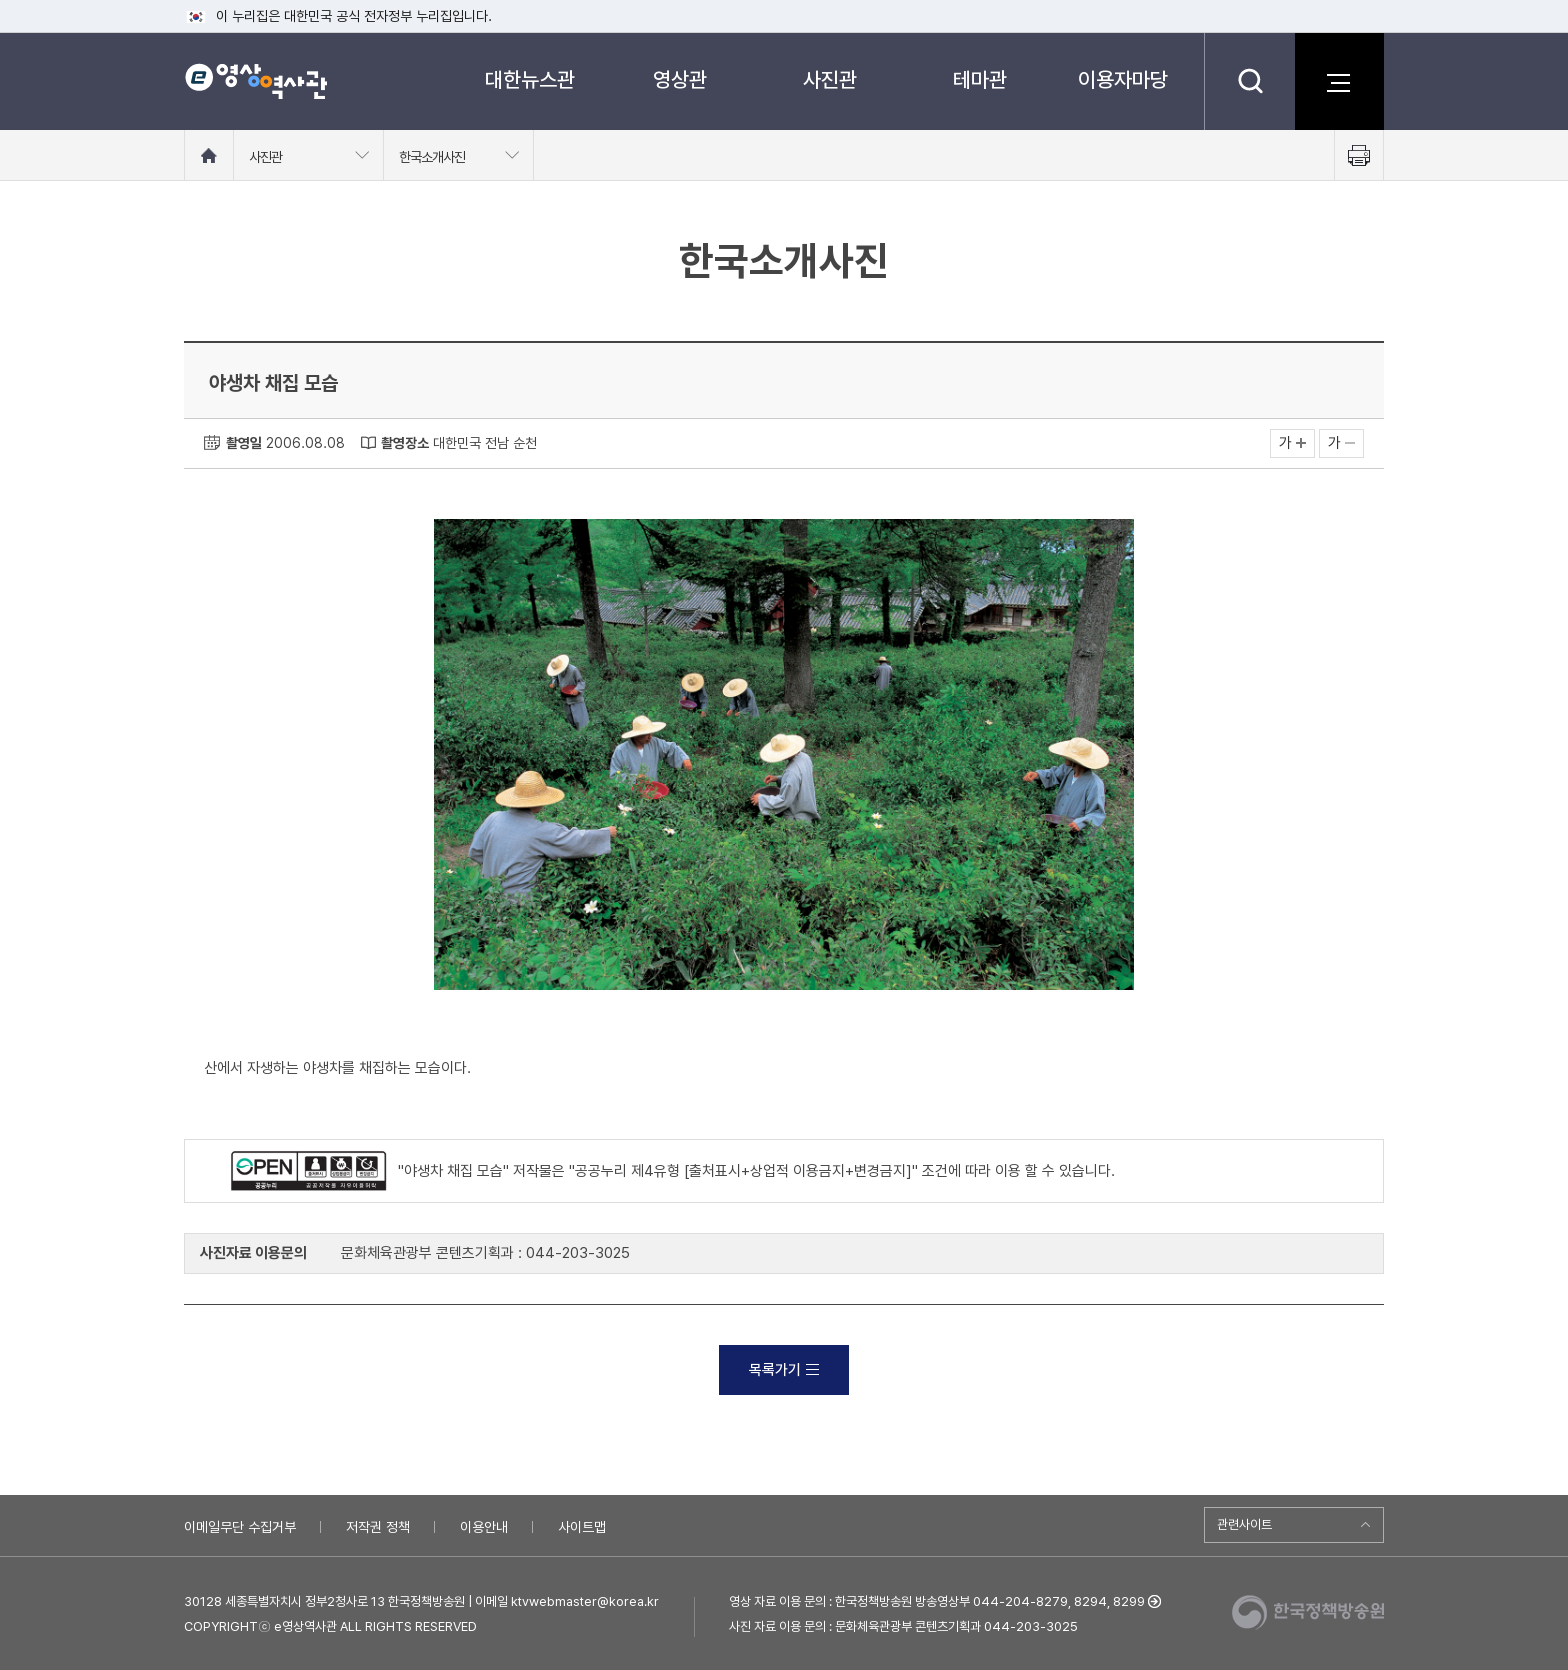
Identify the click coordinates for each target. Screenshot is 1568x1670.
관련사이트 (1244, 1524)
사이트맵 (582, 1527)
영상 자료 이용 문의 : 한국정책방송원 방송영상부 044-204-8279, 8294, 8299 (937, 1601)
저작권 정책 (378, 1527)
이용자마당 (1123, 79)
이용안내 (484, 1527)
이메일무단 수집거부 (240, 1527)
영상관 (680, 79)
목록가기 (784, 1370)
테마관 (980, 79)
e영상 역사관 (255, 81)
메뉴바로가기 (0, 0)
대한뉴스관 (530, 79)
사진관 (830, 79)
